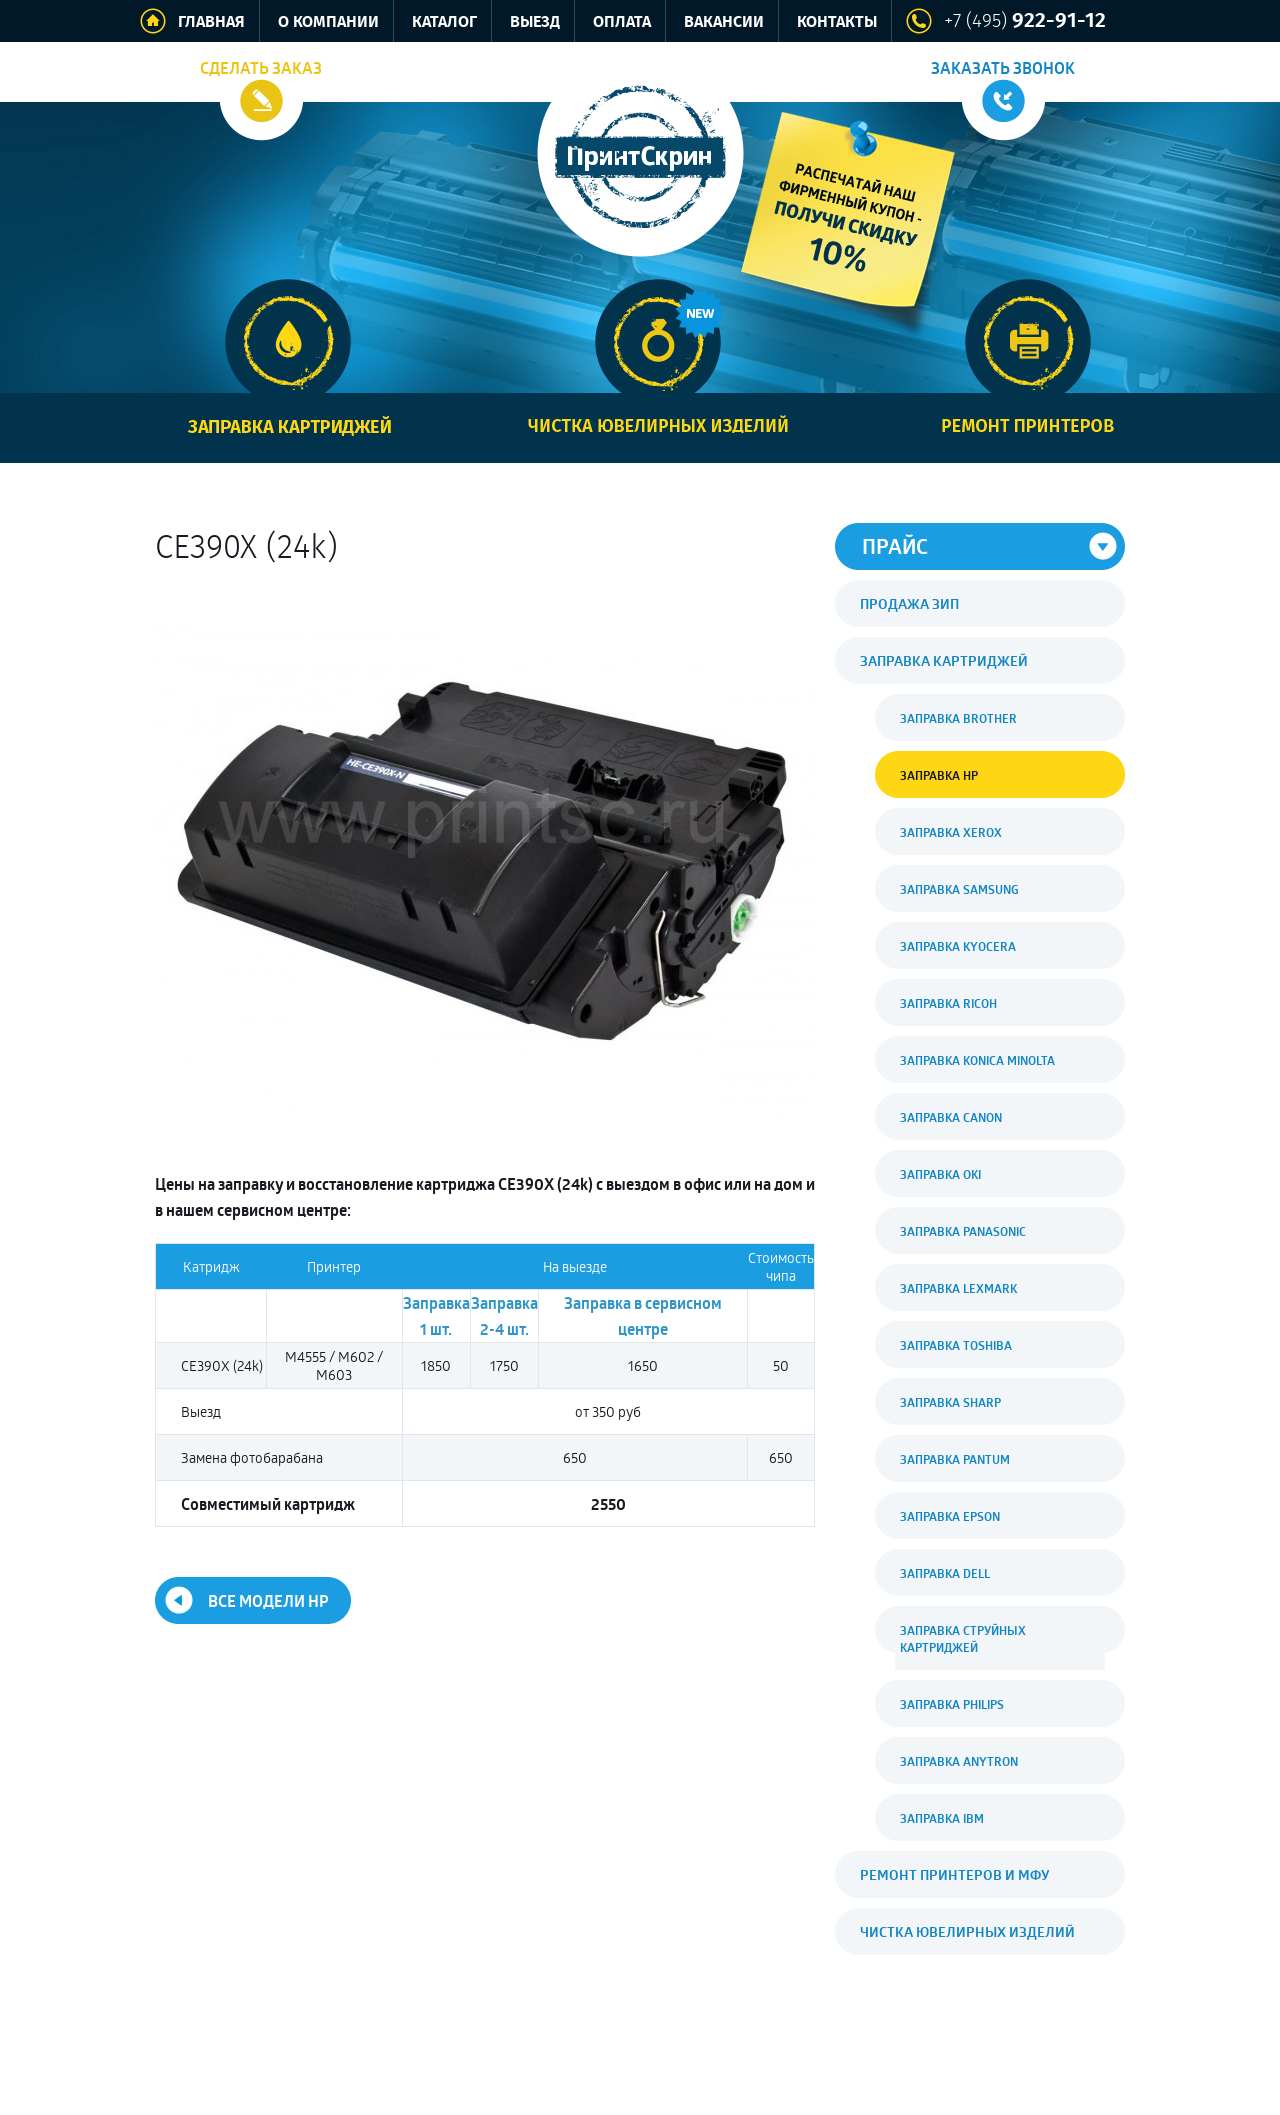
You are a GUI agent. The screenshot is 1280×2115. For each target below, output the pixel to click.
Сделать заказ (261, 68)
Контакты (837, 22)
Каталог (444, 22)
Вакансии (724, 22)
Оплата (622, 22)
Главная (211, 22)
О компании (328, 22)
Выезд (535, 22)
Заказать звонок (1003, 68)
